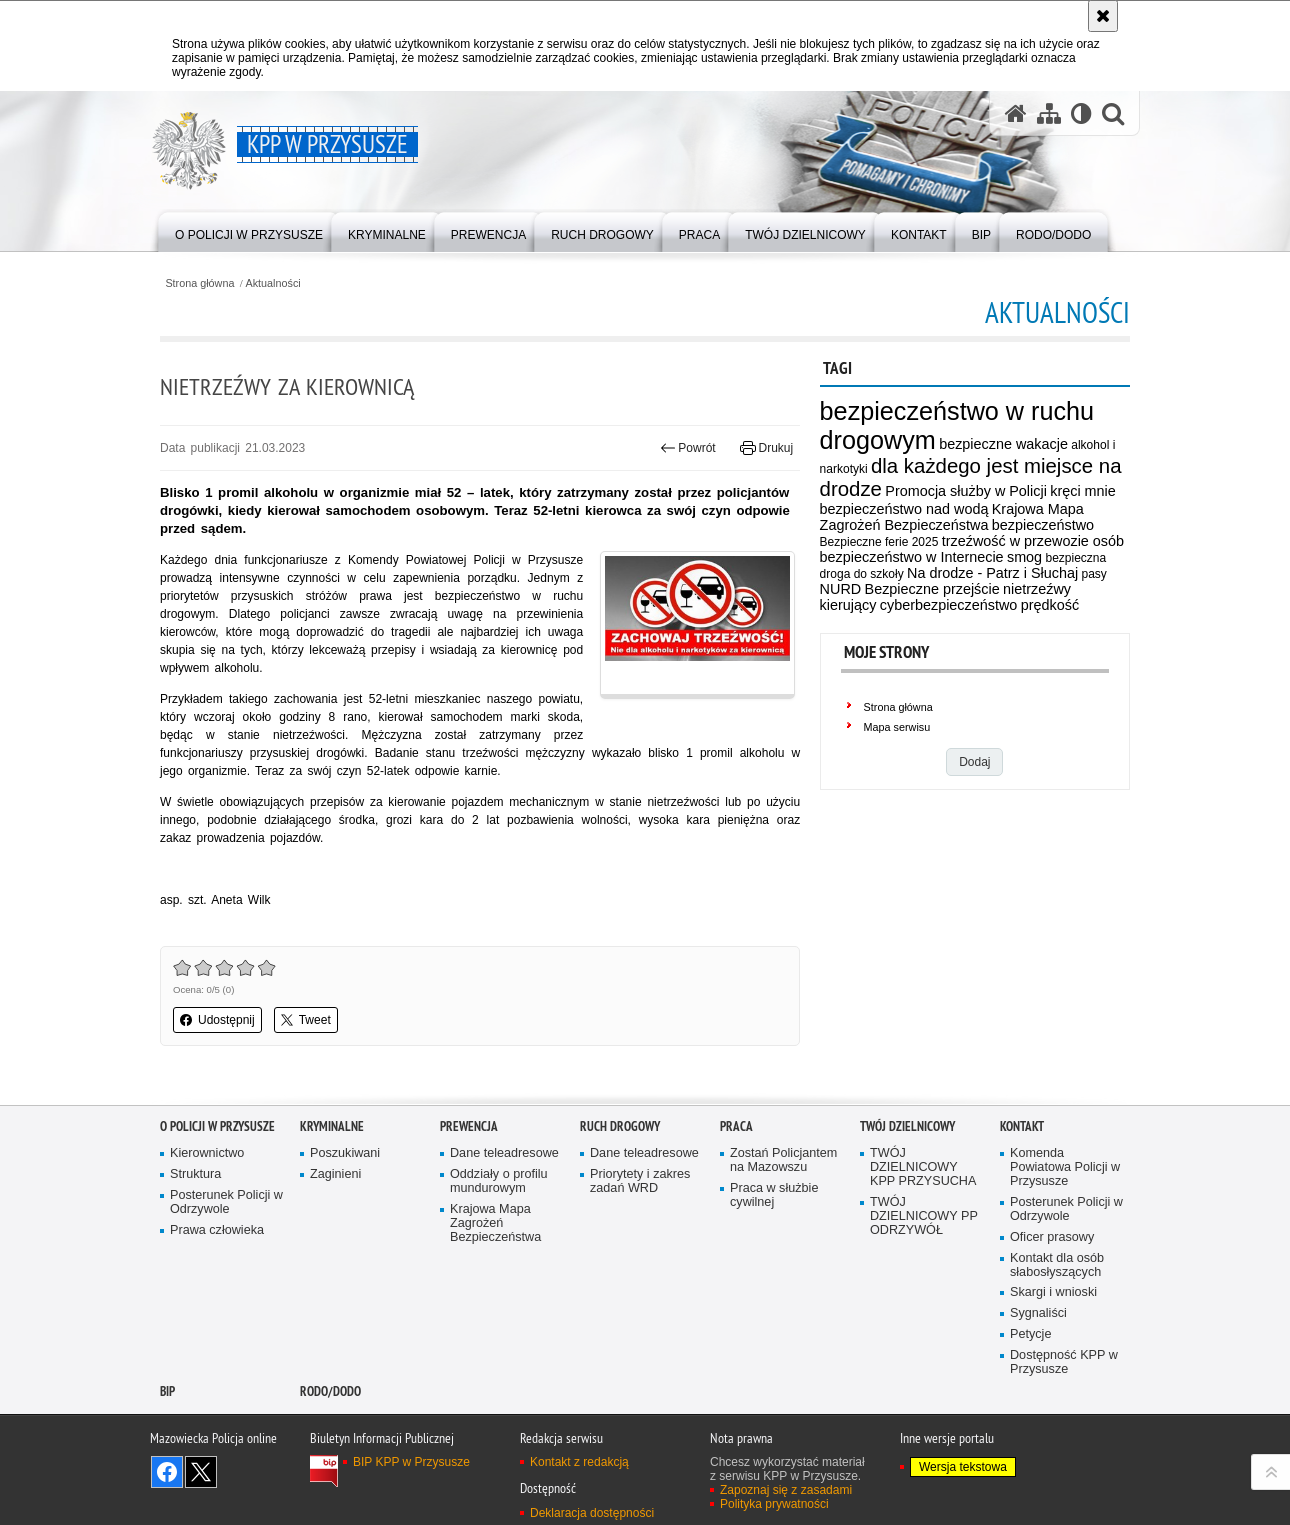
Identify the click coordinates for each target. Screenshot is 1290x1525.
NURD (841, 589)
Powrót (688, 448)
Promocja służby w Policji (966, 491)
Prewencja (469, 1126)
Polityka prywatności (774, 1504)
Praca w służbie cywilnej (774, 1195)
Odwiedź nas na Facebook (167, 1472)
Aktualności (273, 283)
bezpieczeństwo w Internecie (912, 557)
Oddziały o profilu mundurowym (499, 1181)
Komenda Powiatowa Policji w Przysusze (1065, 1167)
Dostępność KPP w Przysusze (1064, 1362)
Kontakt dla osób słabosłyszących (1057, 1265)
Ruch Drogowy (620, 1126)
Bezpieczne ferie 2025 (879, 542)
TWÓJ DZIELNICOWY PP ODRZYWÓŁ (924, 1216)
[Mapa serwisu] (1049, 113)
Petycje (1030, 1334)
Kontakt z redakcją (579, 1462)
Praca (736, 1126)
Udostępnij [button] (217, 1020)
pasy (1094, 574)
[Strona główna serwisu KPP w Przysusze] (1016, 113)
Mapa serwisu (897, 727)
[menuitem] (249, 230)
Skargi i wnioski (1053, 1292)
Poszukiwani (345, 1153)
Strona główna (199, 283)
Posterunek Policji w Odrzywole (226, 1202)
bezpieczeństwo (1043, 525)
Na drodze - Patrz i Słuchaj (992, 573)
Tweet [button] (306, 1020)
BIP (167, 1391)
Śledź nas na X (201, 1472)
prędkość (1050, 605)
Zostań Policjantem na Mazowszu (783, 1160)
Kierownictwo (207, 1153)
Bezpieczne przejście (932, 589)
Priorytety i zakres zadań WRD (640, 1181)
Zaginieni (335, 1174)
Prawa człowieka (217, 1230)
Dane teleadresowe (504, 1153)
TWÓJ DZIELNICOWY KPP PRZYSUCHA (923, 1167)
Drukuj (766, 448)
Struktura (195, 1174)
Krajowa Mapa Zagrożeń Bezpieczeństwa (952, 517)
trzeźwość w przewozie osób (1033, 541)
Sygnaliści (1038, 1313)
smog (1024, 557)
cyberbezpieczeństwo (949, 605)
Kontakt (1022, 1126)
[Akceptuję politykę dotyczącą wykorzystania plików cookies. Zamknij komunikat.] (1103, 16)
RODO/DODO (330, 1391)
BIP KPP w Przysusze (411, 1462)
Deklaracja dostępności (592, 1513)
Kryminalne (332, 1126)
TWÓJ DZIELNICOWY (907, 1126)
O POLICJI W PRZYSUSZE (217, 1126)
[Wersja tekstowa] (1081, 113)
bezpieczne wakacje (1003, 444)
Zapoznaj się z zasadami (786, 1490)
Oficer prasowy (1052, 1237)
